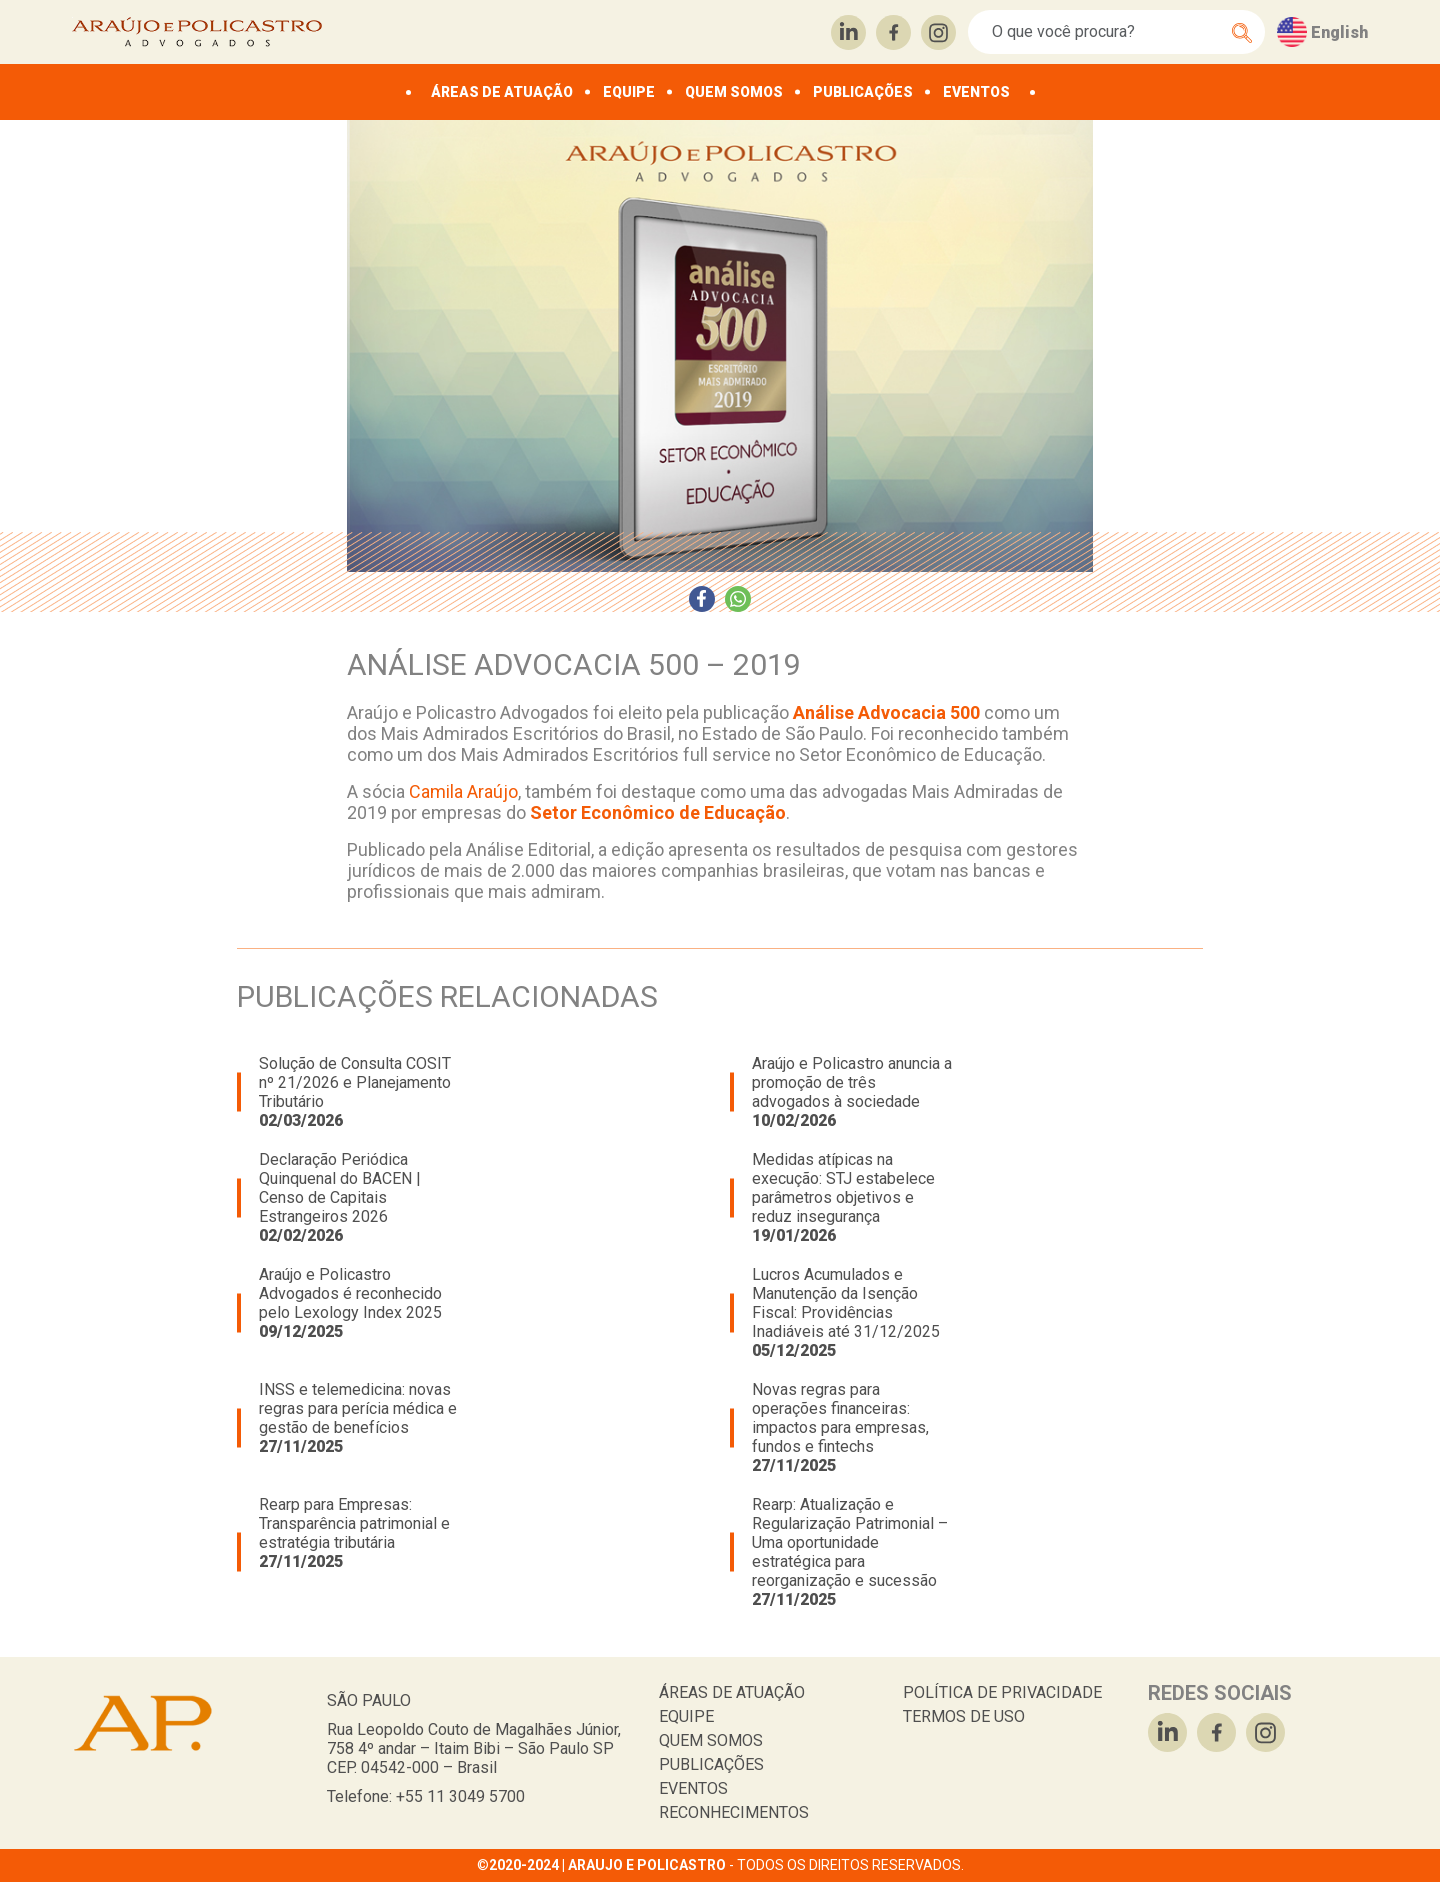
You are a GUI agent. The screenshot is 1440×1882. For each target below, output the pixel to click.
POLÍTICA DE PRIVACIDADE (1002, 1692)
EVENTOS (976, 92)
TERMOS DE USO (964, 1716)
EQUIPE (629, 92)
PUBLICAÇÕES (863, 92)
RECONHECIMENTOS (734, 1812)
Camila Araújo (463, 791)
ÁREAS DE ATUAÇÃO (502, 92)
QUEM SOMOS (734, 92)
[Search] (1105, 32)
